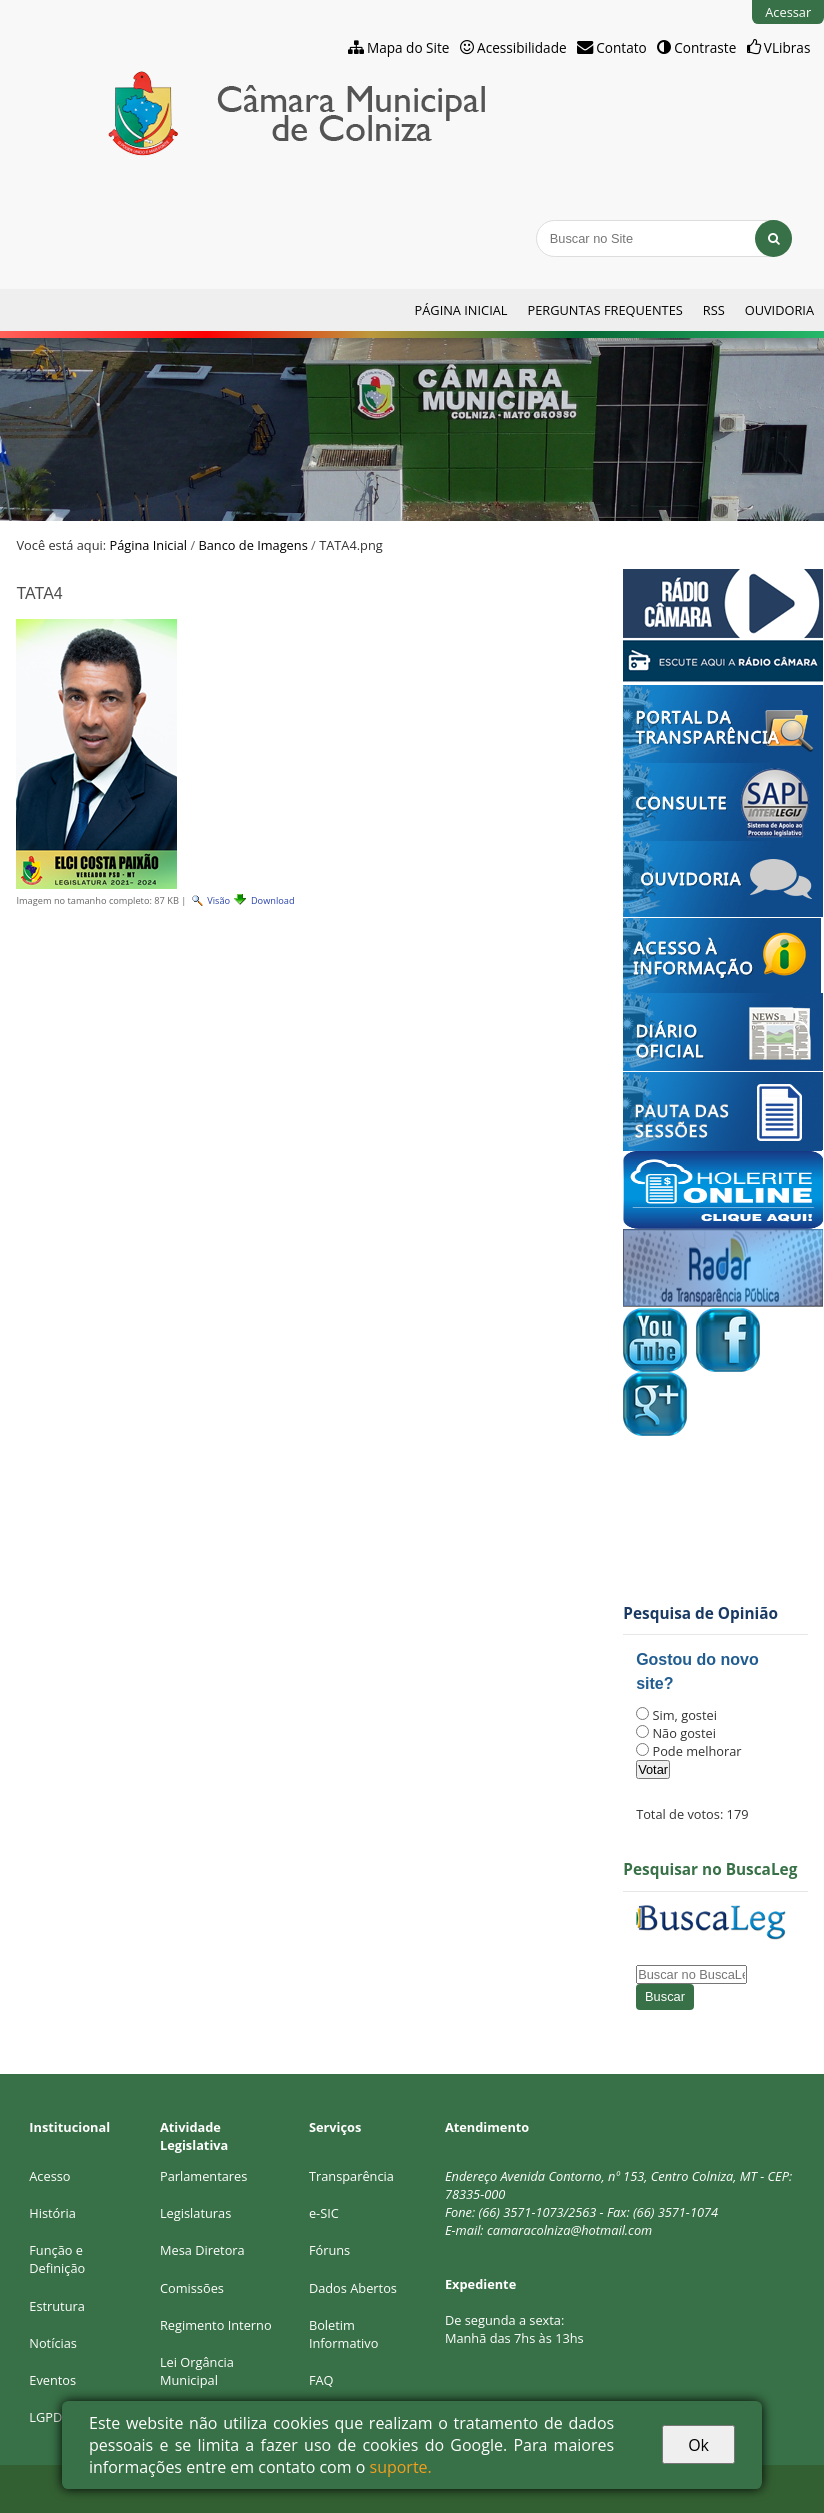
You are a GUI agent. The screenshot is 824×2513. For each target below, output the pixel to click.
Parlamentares (203, 2176)
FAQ (321, 2380)
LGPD (45, 2417)
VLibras (787, 47)
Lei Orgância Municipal (197, 2371)
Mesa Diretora (202, 2250)
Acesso (49, 2176)
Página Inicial (461, 310)
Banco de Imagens (252, 545)
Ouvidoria (779, 310)
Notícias (53, 2343)
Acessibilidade (522, 47)
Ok (698, 2445)
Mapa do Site (408, 47)
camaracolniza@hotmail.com (569, 2230)
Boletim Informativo (344, 2334)
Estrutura (57, 2306)
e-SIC (324, 2213)
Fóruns (329, 2250)
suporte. (401, 2467)
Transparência (351, 2176)
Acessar (788, 12)
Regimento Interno (216, 2325)
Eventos (52, 2380)
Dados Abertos (353, 2288)
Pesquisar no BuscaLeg (710, 1869)
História (52, 2213)
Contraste (705, 47)
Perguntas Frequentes (604, 310)
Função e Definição (57, 2259)
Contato (621, 47)
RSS (714, 310)
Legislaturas (195, 2213)
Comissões (192, 2288)
